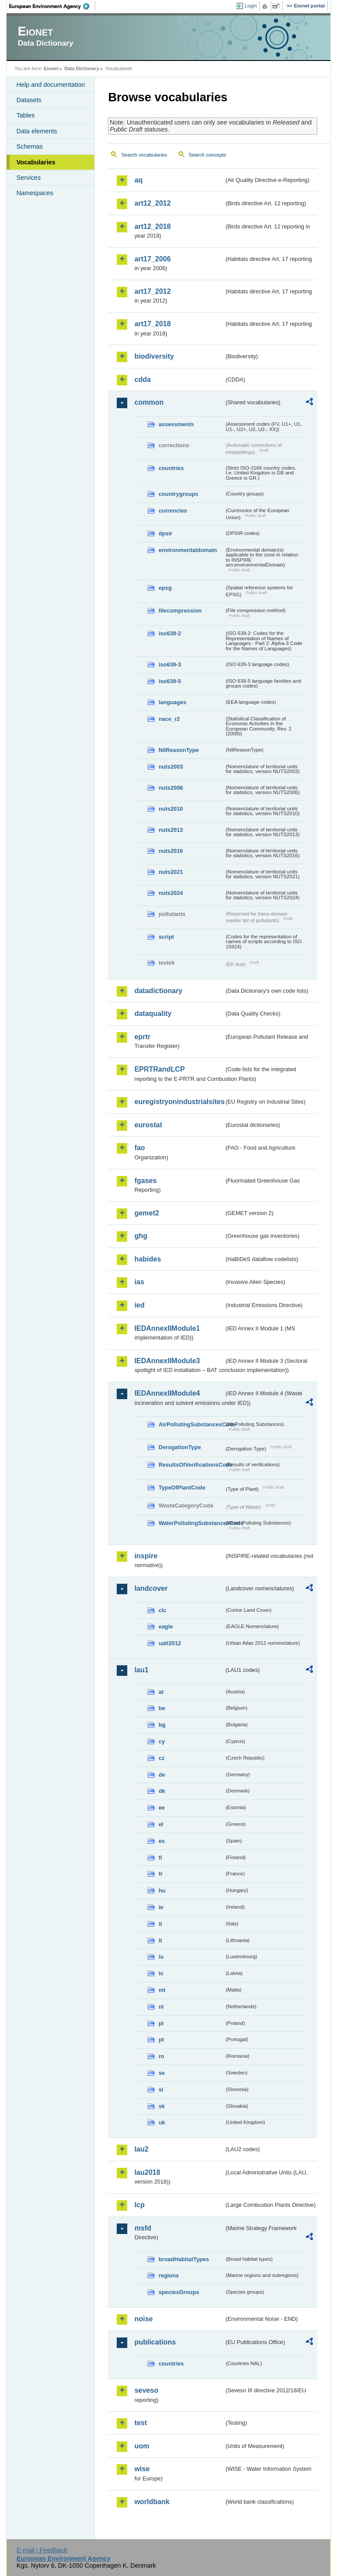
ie (160, 1907)
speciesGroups (178, 2292)
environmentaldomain (187, 550)
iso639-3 (169, 664)
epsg (165, 587)
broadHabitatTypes (183, 2259)
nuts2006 (170, 787)
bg (161, 1724)
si (160, 2089)
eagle (165, 1626)
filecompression (179, 610)
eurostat (148, 1125)
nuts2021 (170, 872)
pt (161, 2039)
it (160, 1923)
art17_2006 (152, 259)
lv (160, 1973)
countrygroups (178, 494)
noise (143, 2319)
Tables (25, 115)
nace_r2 (168, 719)
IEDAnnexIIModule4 (167, 1393)
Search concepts (207, 154)
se (161, 2073)
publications (155, 2342)
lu (160, 1956)
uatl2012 (169, 1643)
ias (139, 1282)
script (166, 936)
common (149, 402)
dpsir (165, 533)
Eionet (51, 68)
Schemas (29, 146)
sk (161, 2106)
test (140, 2422)
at (160, 1692)
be (161, 1708)
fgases (145, 1180)
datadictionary (158, 990)
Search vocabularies (144, 154)
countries (171, 468)
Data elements (36, 131)
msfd (142, 2228)
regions (168, 2275)
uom (141, 2446)
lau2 (141, 2149)
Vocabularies (35, 162)
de (161, 1774)
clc (162, 1610)
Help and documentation (50, 84)
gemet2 (146, 1213)
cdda (142, 379)
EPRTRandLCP (159, 1069)
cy (161, 1741)
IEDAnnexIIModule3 (167, 1361)
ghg (140, 1236)
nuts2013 (170, 830)
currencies (172, 510)
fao (139, 1147)
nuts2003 (170, 766)
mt (161, 1990)
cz (161, 1758)
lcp (139, 2205)
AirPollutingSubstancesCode (191, 1424)
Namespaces (34, 192)
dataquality (152, 1013)
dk (161, 1791)
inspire (145, 1556)
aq (138, 180)
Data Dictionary (82, 68)
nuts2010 (170, 808)
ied (139, 1305)
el (160, 1824)
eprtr (142, 1036)
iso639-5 (169, 681)
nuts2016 (170, 851)
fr (160, 1874)
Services (28, 177)
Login (250, 5)
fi (160, 1857)
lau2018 (147, 2172)
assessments (176, 424)
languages (172, 702)
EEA (52, 6)
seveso (146, 2390)
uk (161, 2122)
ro (161, 2056)
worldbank (151, 2501)
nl (160, 2006)
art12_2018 (152, 226)
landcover (151, 1588)
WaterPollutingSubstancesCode (191, 1523)
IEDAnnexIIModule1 (167, 1328)
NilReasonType (178, 750)
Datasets (28, 99)
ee (161, 1807)
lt (160, 1940)
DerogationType (179, 1447)
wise (142, 2469)
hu (161, 1890)
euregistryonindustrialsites (179, 1101)
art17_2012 (152, 291)
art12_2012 (152, 203)
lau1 (141, 1670)
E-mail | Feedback (42, 2550)
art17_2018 (152, 324)
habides (147, 1259)
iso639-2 (169, 633)
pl (160, 2023)
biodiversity (154, 356)
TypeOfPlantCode (181, 1487)
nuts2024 (170, 893)
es (161, 1841)
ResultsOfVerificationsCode (191, 1464)
